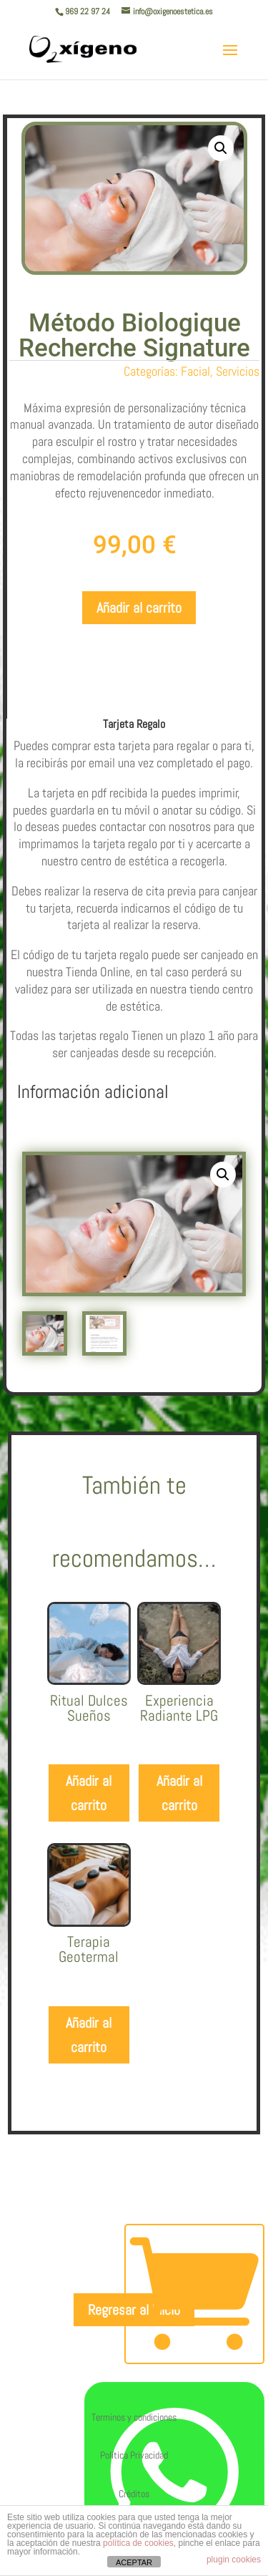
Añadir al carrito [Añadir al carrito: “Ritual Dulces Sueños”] (88, 1865)
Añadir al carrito (139, 607)
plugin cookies (234, 2560)
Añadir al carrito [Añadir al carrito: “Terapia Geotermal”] (88, 2107)
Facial (195, 371)
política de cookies (138, 2543)
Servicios (237, 371)
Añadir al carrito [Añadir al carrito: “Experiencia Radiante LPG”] (179, 1865)
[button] (221, 148)
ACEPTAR (134, 2562)
